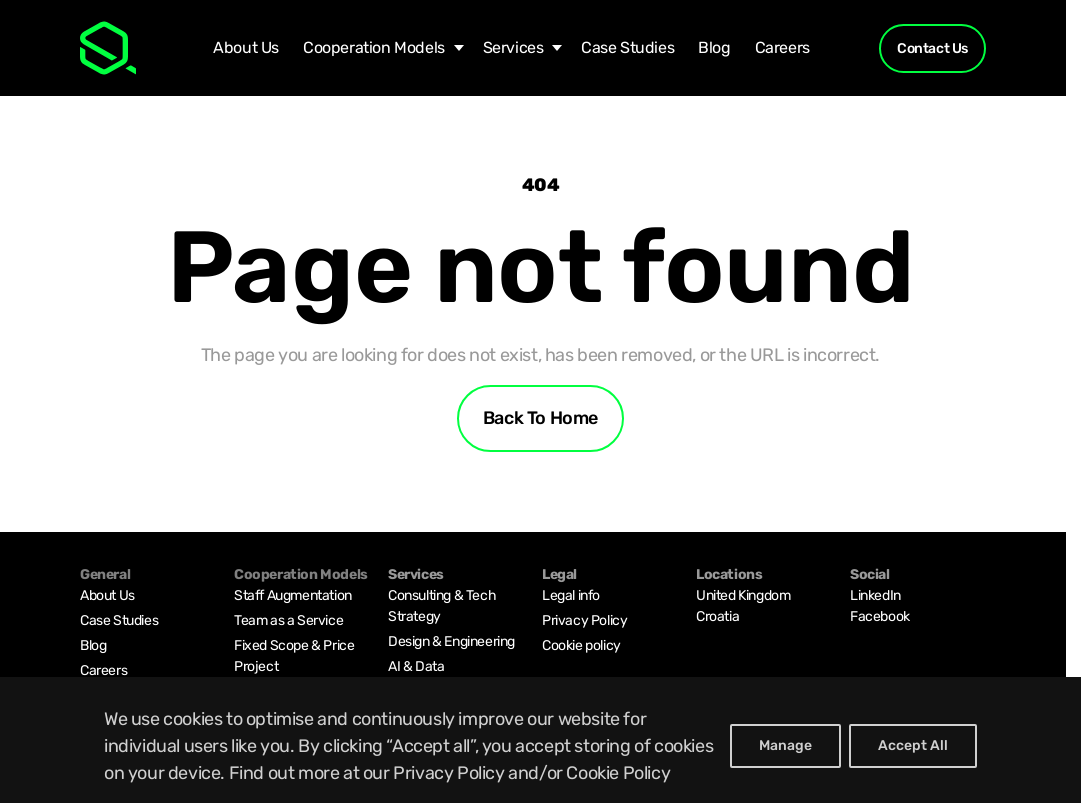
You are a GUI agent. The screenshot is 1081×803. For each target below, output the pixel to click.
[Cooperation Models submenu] (454, 48)
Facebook (880, 616)
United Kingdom (743, 595)
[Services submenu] (552, 48)
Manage (785, 745)
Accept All (913, 745)
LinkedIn (875, 595)
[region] (540, 740)
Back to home (540, 418)
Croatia (717, 616)
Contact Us (932, 48)
